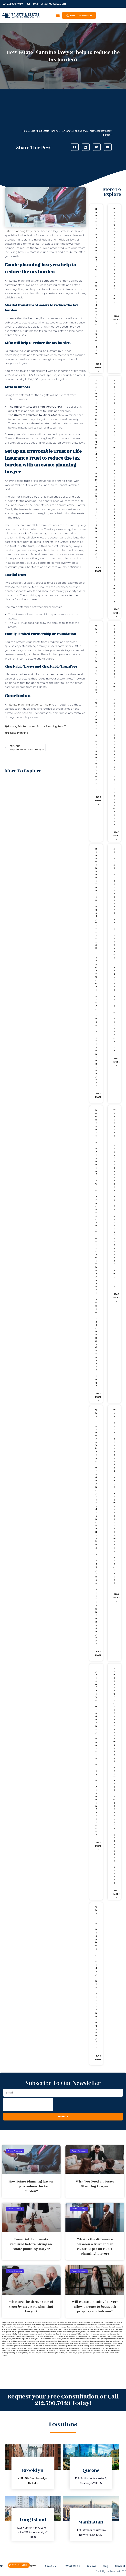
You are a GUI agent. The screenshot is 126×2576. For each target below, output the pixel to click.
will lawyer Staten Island (31, 2341)
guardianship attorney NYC (57, 2351)
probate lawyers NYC (96, 2332)
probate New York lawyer (62, 2334)
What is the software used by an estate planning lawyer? (96, 1977)
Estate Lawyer (27, 726)
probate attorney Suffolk (63, 2329)
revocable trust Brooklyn (20, 2336)
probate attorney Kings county (74, 2327)
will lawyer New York (117, 2339)
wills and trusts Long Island (76, 2341)
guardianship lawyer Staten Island (93, 2353)
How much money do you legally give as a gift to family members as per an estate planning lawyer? (96, 967)
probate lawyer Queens (64, 2332)
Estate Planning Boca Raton (41, 2343)
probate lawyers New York (81, 2332)
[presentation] (28, 2104)
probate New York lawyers (32, 2346)
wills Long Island (100, 2343)
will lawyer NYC (7, 2341)
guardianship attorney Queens (75, 2351)
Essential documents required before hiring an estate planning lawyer (96, 470)
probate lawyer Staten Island (113, 2332)
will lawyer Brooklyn (90, 2339)
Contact (120, 2566)
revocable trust (108, 2336)
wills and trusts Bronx (46, 2341)
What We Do (67, 2566)
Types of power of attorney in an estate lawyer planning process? (96, 1752)
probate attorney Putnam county (12, 2329)
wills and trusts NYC (107, 2341)
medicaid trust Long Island (40, 2325)
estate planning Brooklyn (107, 2346)
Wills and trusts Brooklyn (60, 2341)
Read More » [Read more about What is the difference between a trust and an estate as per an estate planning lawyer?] (116, 613)
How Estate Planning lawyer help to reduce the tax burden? (96, 282)
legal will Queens (41, 2322)
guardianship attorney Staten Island (96, 2351)
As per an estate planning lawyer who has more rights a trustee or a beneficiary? (114, 949)
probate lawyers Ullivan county (26, 2334)
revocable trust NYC (81, 2336)
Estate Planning (47, 726)
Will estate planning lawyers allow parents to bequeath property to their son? (114, 725)
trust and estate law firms (49, 2346)
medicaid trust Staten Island (100, 2325)
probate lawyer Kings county (15, 2332)
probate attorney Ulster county (102, 2329)
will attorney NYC (48, 2339)
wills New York (109, 2343)
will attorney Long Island (20, 2339)
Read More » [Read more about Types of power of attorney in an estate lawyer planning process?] (98, 1846)
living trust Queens (116, 2322)
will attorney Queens (60, 2339)
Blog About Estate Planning (45, 131)
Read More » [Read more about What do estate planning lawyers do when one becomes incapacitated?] (116, 1597)
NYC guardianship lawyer (36, 2327)
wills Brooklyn (29, 2343)
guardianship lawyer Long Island (17, 2353)
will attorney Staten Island (75, 2339)
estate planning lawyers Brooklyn (89, 2346)
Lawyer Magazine (70, 2343)
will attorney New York (35, 2339)
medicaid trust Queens (84, 2325)
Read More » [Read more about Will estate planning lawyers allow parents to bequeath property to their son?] (116, 836)
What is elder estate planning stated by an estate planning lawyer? (114, 1198)
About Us (45, 2566)
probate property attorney (106, 2334)
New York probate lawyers (18, 2327)
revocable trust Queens (95, 2336)
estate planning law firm (25, 17)
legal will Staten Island (54, 2322)
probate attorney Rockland (47, 2329)
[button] (58, 15)
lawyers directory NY (52, 2336)
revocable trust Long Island (36, 2336)
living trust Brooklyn (67, 2322)
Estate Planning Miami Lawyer (85, 2343)
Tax (66, 726)
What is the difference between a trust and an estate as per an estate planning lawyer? (114, 491)
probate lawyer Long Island (33, 2332)
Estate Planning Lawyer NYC (55, 2353)
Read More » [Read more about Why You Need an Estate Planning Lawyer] (116, 319)
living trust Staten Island (9, 2325)
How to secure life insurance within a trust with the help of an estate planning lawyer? (114, 1776)
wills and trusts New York (93, 2341)
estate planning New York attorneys (30, 2348)
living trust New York (93, 2322)
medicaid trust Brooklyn (24, 2325)
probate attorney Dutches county (54, 2327)
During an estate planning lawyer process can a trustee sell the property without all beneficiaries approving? (96, 1248)
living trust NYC (105, 2322)
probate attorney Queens (30, 2329)
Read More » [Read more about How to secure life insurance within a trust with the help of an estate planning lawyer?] (116, 1894)
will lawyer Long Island (104, 2339)
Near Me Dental (109, 2353)
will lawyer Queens (18, 2341)
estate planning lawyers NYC (15, 2346)
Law (60, 726)
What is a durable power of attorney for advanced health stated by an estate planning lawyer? (96, 1527)
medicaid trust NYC (70, 2325)
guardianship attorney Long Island (17, 2351)
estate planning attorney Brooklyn (52, 2348)
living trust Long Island (80, 2322)
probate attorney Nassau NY (94, 2327)
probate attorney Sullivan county (82, 2329)
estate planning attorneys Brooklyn (68, 2346)
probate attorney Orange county (113, 2327)
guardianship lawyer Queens (73, 2353)
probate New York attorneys (45, 2334)
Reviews (88, 2566)
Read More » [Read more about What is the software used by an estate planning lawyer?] (98, 2059)
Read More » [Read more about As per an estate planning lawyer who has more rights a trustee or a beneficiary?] (116, 1062)
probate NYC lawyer (77, 2334)
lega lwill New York (21, 2322)
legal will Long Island (8, 2322)
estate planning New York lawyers (94, 2348)
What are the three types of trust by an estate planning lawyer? (96, 707)
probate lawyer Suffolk (9, 2334)
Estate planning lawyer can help (30, 704)
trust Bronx (116, 2336)
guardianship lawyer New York (37, 2353)
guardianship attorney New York (38, 2351)
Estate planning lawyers (20, 231)
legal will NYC (31, 2322)
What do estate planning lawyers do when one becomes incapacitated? (114, 1498)
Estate (12, 726)
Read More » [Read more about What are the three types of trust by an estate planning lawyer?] (98, 800)
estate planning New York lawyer (73, 2348)
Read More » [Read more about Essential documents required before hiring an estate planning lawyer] (98, 571)
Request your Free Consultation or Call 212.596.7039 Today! (63, 2400)
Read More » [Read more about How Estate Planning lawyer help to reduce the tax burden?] (98, 367)
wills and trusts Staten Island (15, 2343)
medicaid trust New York (56, 2325)
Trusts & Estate (25, 14)
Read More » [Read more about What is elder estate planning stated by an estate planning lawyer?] (116, 1298)
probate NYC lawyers (91, 2334)
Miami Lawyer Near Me (57, 2343)
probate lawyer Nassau (49, 2332)
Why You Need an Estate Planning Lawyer (114, 258)
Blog (104, 2566)
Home (25, 131)
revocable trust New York (67, 2336)
